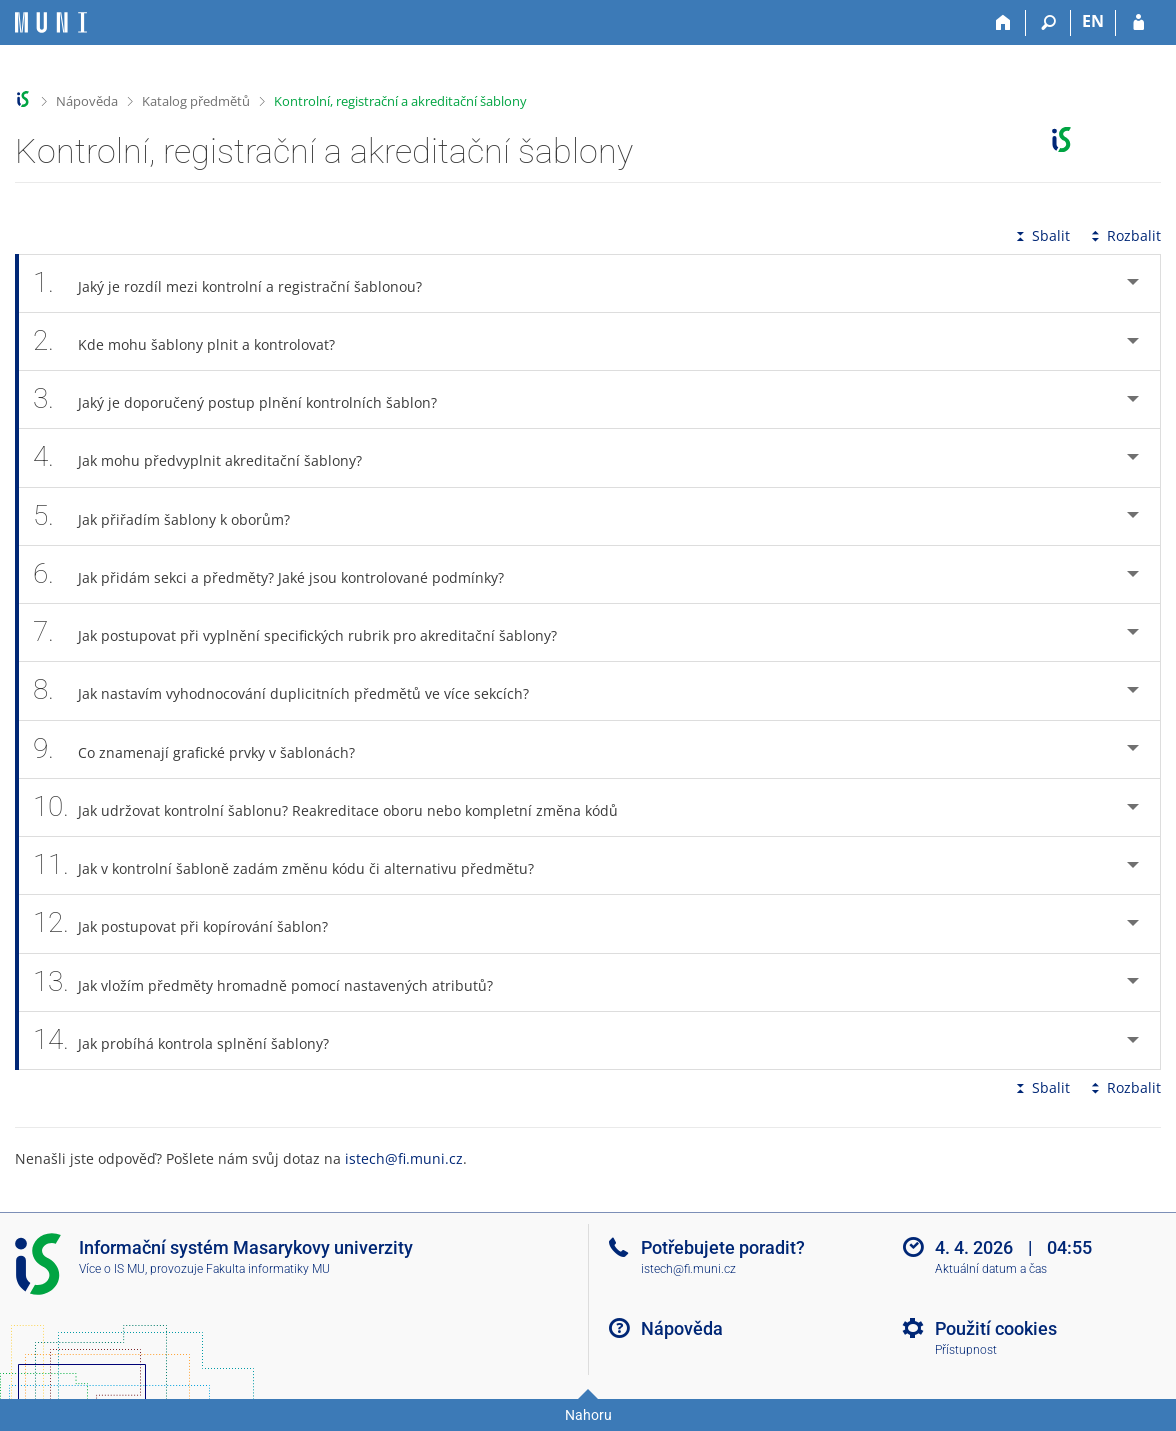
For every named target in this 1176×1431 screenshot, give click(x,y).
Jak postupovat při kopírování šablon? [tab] (191, 923)
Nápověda (87, 101)
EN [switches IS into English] (1093, 21)
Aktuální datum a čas (991, 1269)
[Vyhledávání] (1048, 23)
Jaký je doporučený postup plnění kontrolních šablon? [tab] (246, 399)
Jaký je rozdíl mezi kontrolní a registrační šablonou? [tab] (238, 283)
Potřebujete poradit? (723, 1247)
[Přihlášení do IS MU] (1138, 23)
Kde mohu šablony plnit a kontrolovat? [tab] (195, 341)
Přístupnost (966, 1350)
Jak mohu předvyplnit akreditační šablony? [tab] (208, 457)
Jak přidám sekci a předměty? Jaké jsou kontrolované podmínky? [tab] (279, 574)
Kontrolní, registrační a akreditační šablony (400, 101)
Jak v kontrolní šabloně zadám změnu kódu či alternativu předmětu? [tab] (294, 865)
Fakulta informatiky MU (268, 1269)
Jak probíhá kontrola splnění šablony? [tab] (192, 1040)
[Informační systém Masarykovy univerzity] (51, 22)
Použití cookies (996, 1328)
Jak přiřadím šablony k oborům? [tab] (172, 516)
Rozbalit (1124, 235)
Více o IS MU (112, 1269)
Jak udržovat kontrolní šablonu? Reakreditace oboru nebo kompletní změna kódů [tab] (336, 807)
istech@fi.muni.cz (404, 1158)
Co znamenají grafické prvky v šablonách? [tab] (205, 749)
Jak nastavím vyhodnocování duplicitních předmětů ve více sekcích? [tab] (292, 690)
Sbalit (1041, 235)
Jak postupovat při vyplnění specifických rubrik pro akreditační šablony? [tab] (306, 632)
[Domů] (1003, 23)
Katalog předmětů (196, 101)
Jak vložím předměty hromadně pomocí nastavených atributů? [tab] (274, 982)
